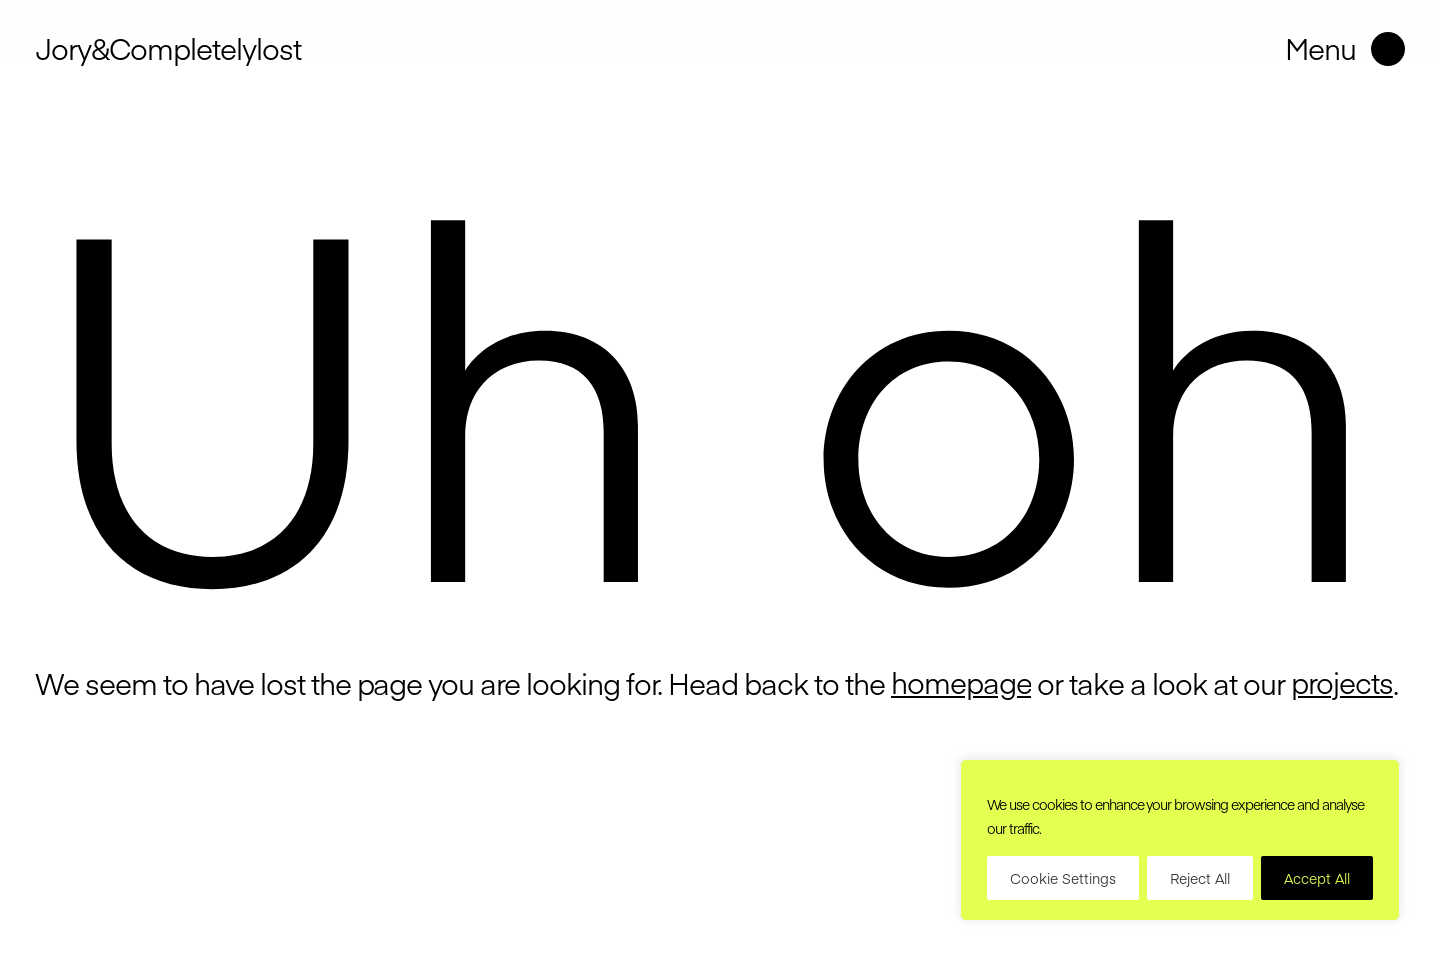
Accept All (1317, 878)
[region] (1180, 840)
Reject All (1200, 878)
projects (1342, 682)
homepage (961, 682)
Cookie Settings (1063, 878)
